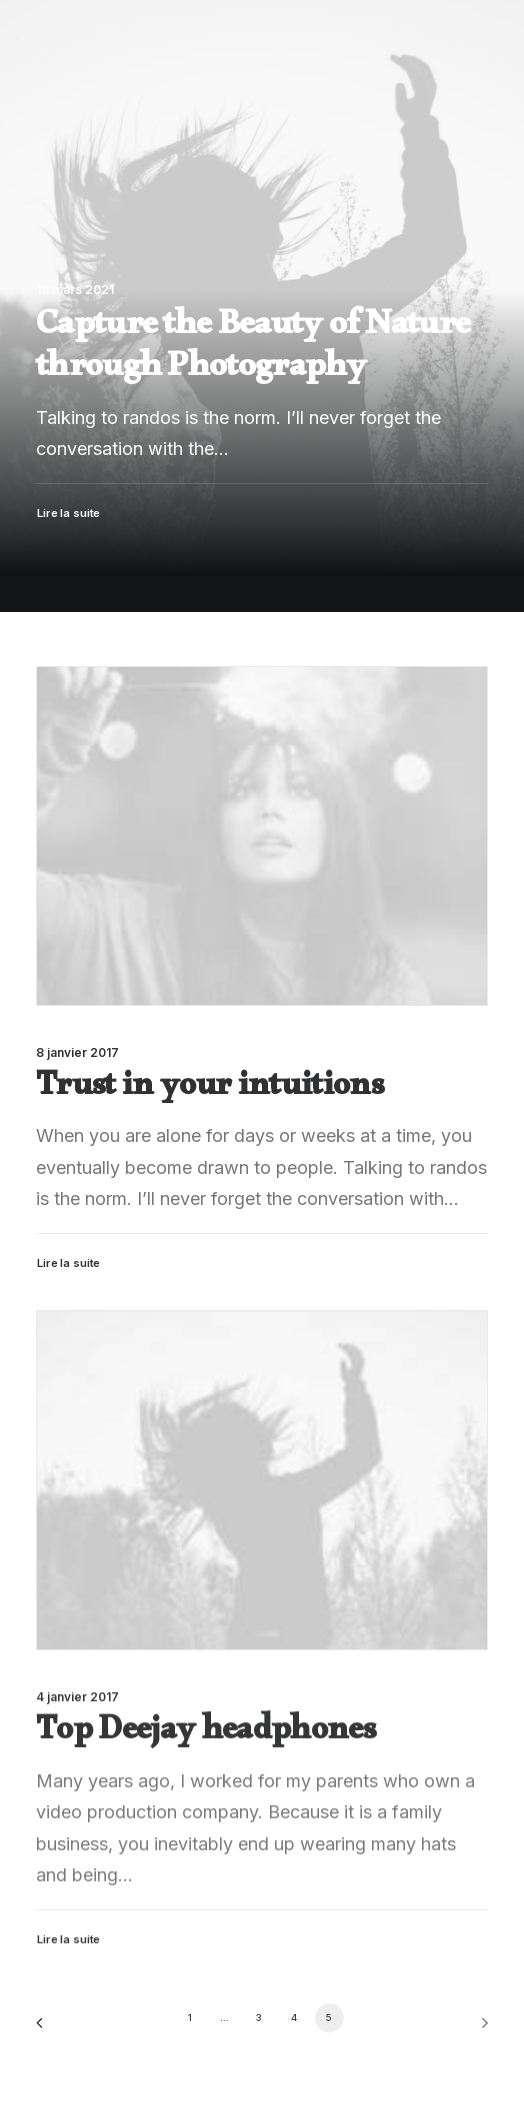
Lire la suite (69, 1263)
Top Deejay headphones (205, 1780)
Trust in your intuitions (209, 1091)
